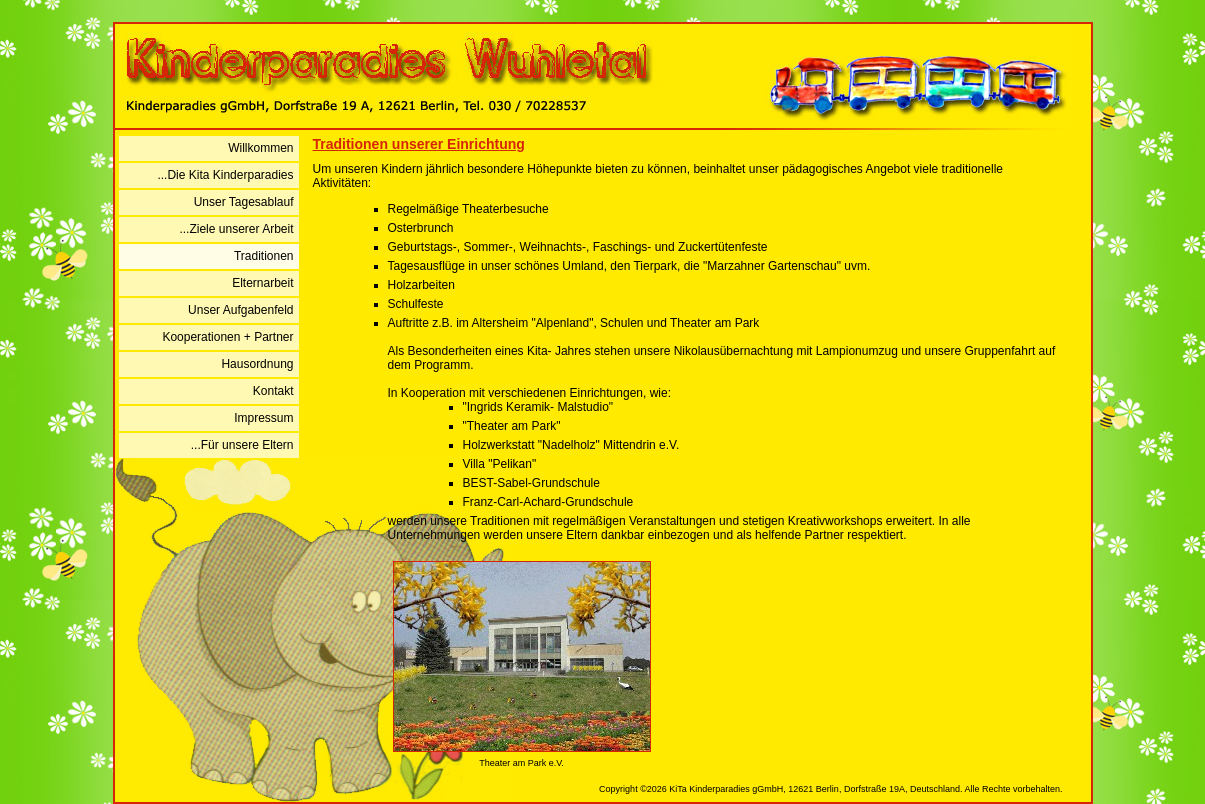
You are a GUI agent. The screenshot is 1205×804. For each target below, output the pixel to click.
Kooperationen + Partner (227, 337)
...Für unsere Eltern (242, 445)
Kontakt (273, 391)
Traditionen (264, 256)
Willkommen (260, 148)
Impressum (263, 418)
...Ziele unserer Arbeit (236, 229)
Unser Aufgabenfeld (240, 310)
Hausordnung (257, 364)
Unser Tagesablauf (244, 202)
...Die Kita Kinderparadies (225, 175)
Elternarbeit (262, 283)
